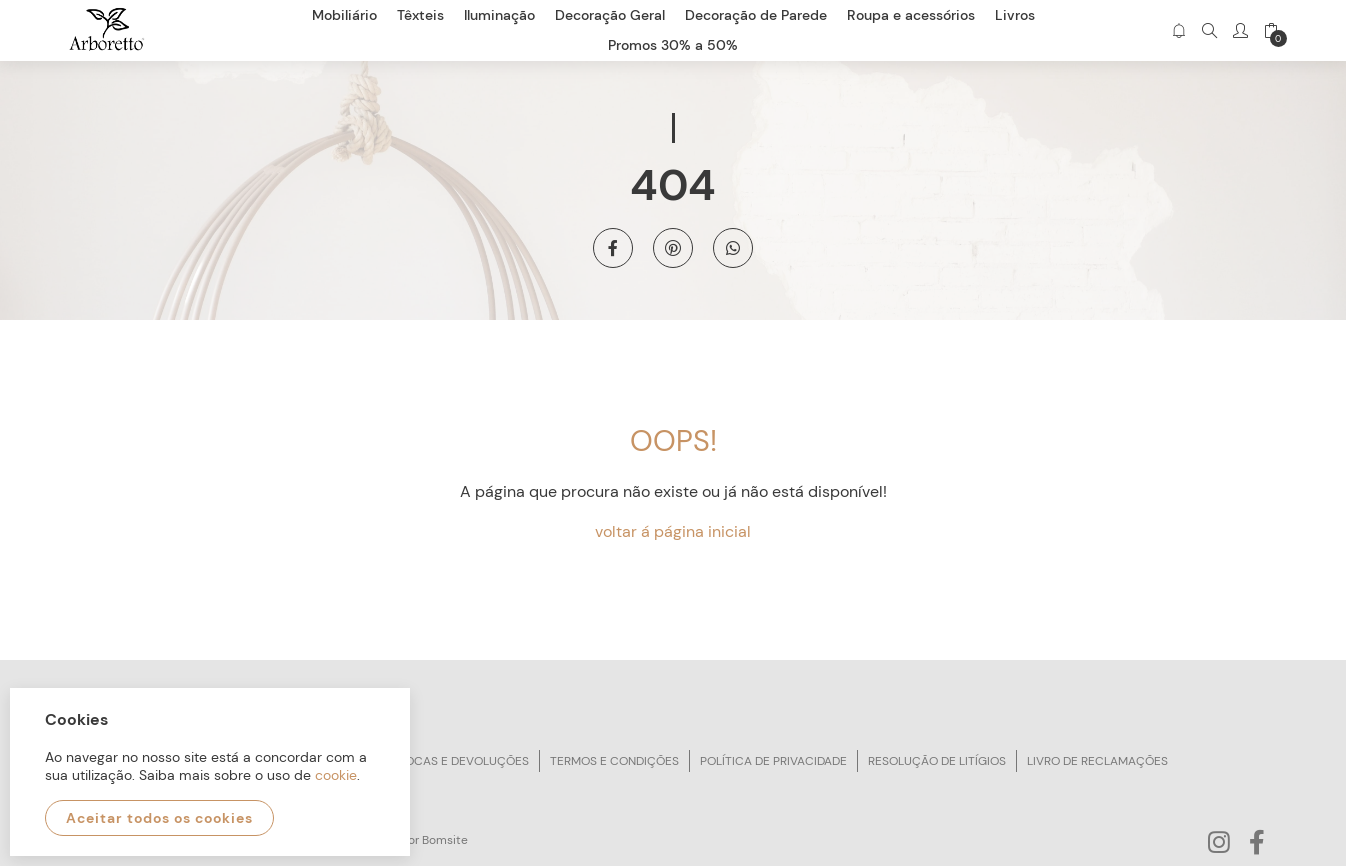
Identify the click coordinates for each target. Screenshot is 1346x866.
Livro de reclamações (1097, 761)
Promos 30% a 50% (673, 45)
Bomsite (445, 840)
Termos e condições (614, 761)
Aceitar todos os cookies (159, 818)
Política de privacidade (773, 761)
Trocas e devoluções (460, 761)
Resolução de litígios (937, 761)
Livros (1015, 15)
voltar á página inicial (673, 531)
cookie (336, 775)
